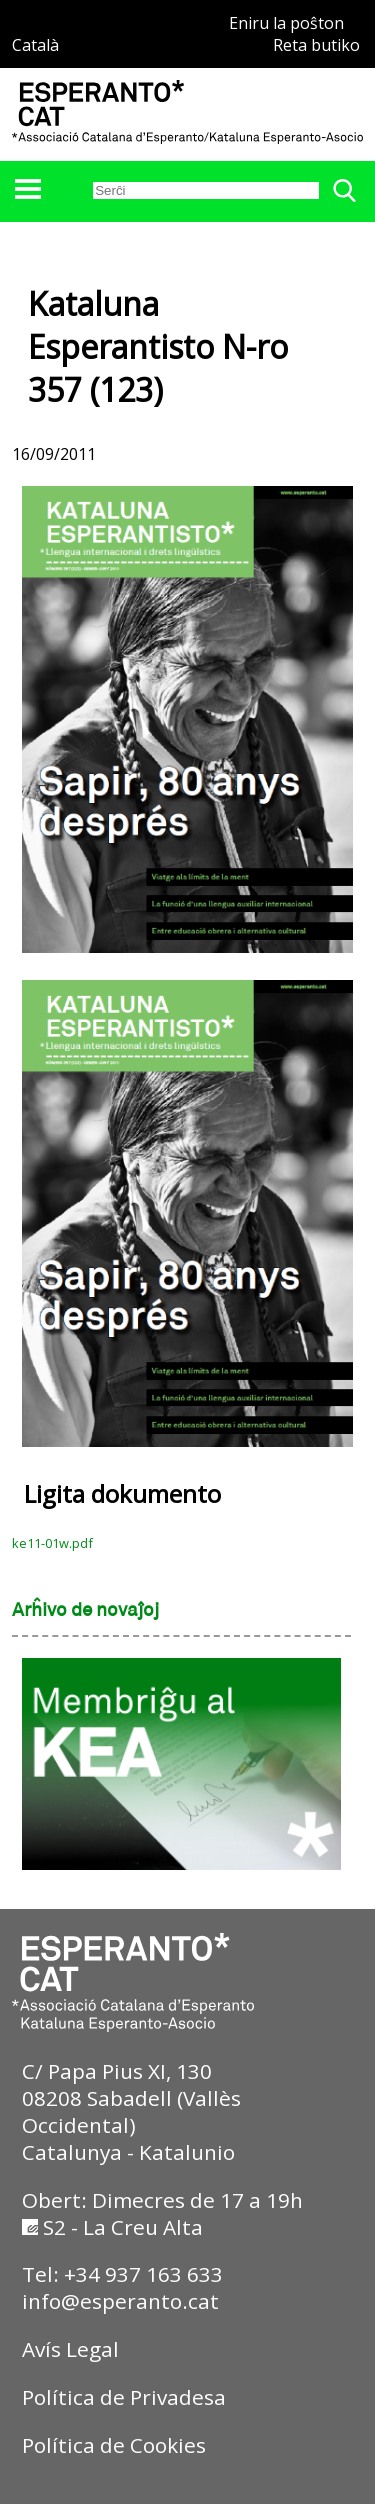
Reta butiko (316, 45)
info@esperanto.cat (120, 2301)
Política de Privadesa (124, 2397)
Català (35, 45)
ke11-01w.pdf (52, 1543)
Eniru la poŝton (286, 23)
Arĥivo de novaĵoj (85, 1611)
